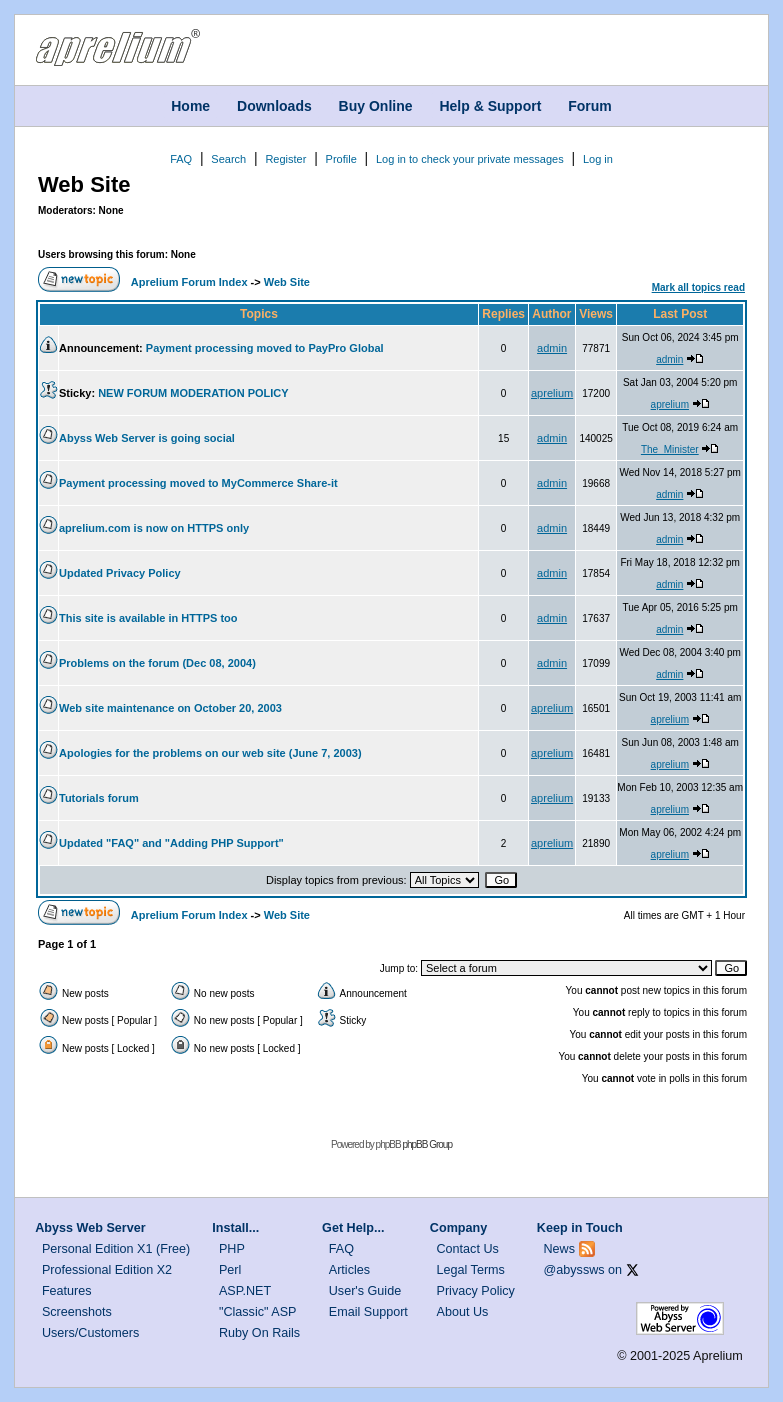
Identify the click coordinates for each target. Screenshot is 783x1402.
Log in (598, 159)
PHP (232, 1249)
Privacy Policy (476, 1291)
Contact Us (468, 1249)
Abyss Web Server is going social (147, 438)
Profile (341, 159)
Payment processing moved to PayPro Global (265, 348)
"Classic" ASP (258, 1312)
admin (552, 348)
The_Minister (670, 449)
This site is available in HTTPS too (148, 618)
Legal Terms (471, 1270)
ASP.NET (245, 1291)
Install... (235, 1228)
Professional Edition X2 (107, 1270)
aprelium (552, 393)
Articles (349, 1270)
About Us (463, 1312)
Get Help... (353, 1228)
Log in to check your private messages (470, 159)
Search (228, 159)
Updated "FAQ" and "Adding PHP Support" (171, 843)
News (560, 1249)
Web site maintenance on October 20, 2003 (170, 708)
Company (458, 1228)
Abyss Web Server (90, 1228)
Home (190, 106)
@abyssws (574, 1270)
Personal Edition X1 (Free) (116, 1249)
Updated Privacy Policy (120, 573)
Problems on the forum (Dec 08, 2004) (157, 663)
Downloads (274, 106)
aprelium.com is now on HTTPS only (154, 528)
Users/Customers (90, 1333)
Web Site (84, 184)
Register (285, 159)
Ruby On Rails (259, 1333)
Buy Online (376, 106)
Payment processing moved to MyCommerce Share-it (198, 483)
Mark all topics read (698, 287)
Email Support (368, 1312)
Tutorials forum (99, 798)
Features (67, 1291)
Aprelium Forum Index (189, 282)
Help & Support (490, 106)
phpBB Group (427, 1144)
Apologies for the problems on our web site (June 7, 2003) (210, 753)
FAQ (181, 159)
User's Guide (365, 1291)
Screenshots (77, 1312)
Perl (230, 1270)
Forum (590, 106)
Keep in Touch (580, 1228)
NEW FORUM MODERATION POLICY (193, 393)
